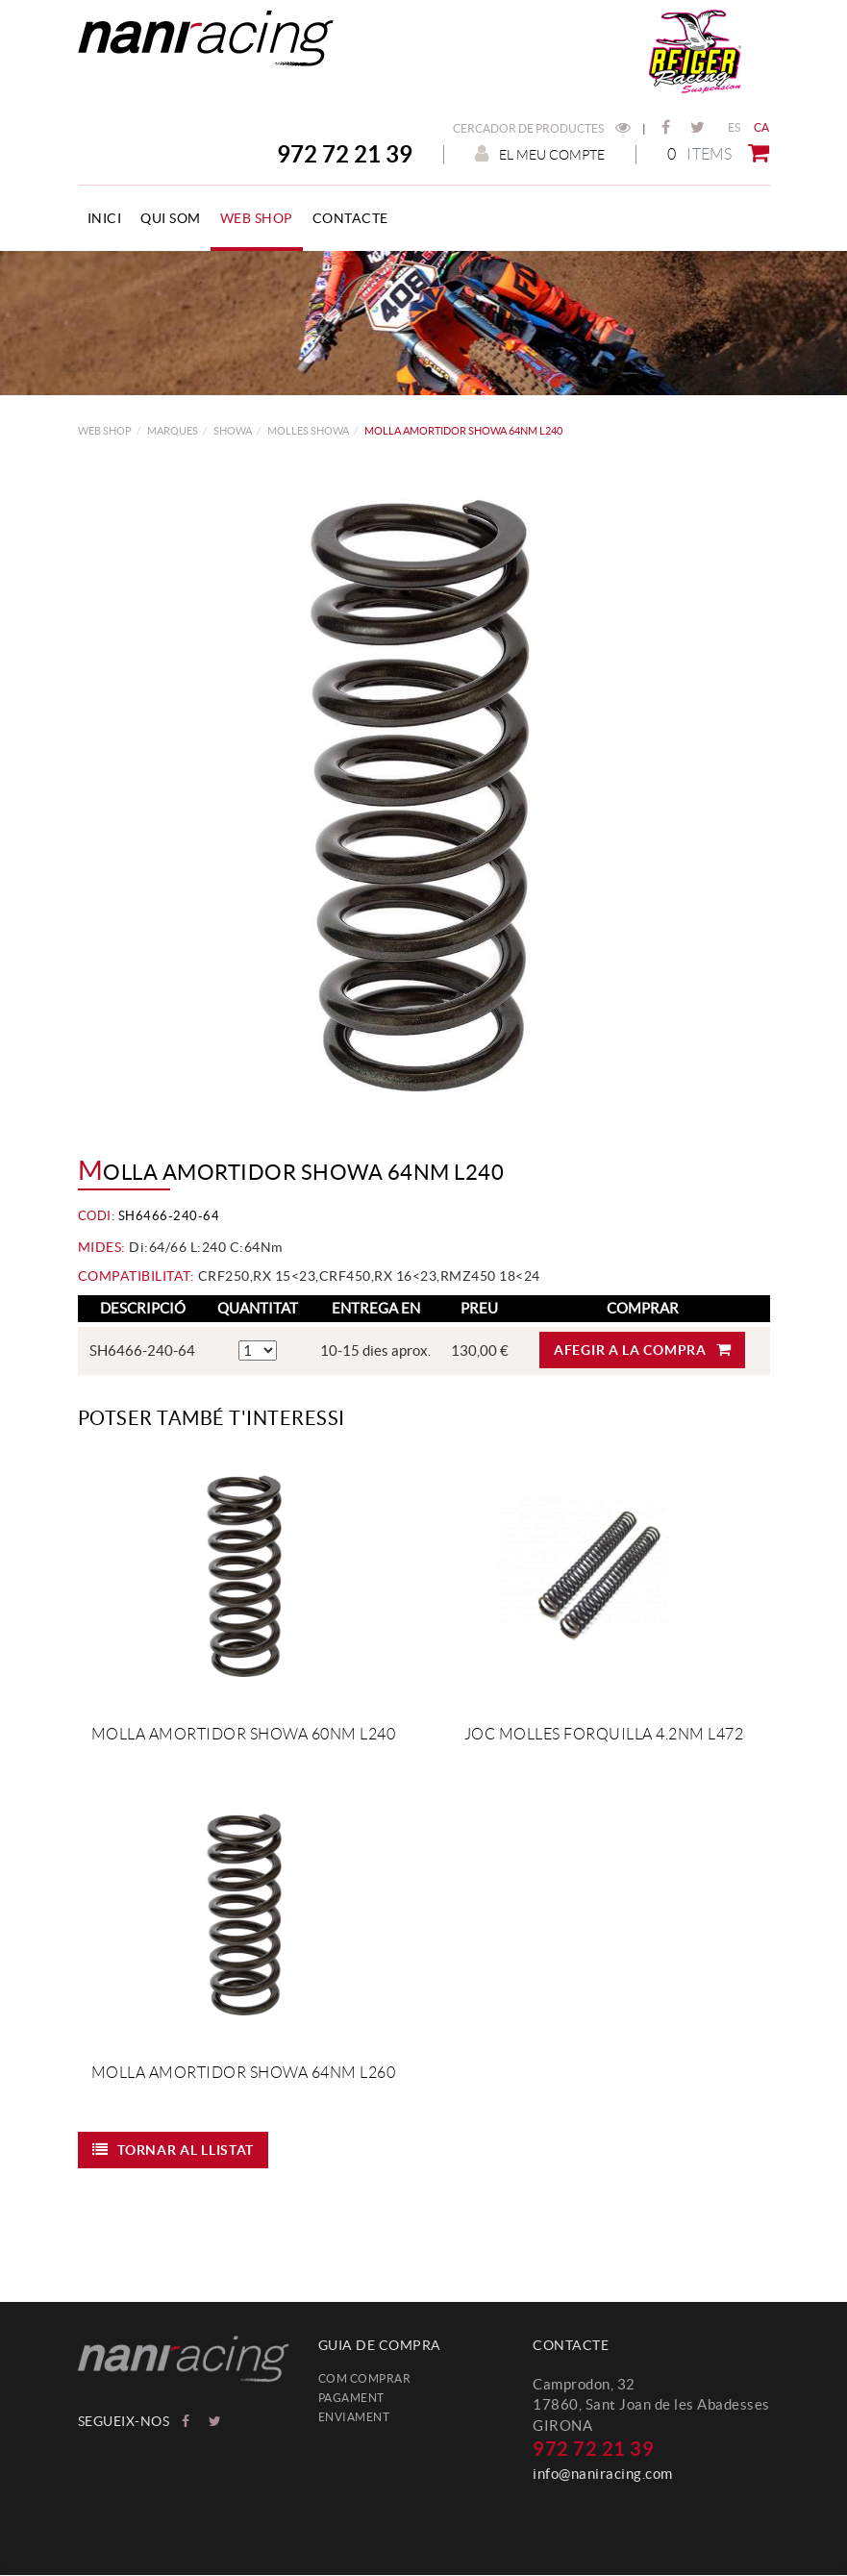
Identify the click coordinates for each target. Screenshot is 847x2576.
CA (762, 127)
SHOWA (232, 431)
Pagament (351, 2397)
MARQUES (172, 431)
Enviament (354, 2417)
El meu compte (540, 154)
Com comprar (364, 2378)
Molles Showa (308, 431)
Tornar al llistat (173, 2149)
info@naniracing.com (603, 2473)
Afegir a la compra (642, 1349)
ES (734, 127)
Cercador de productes (542, 128)
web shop (105, 431)
